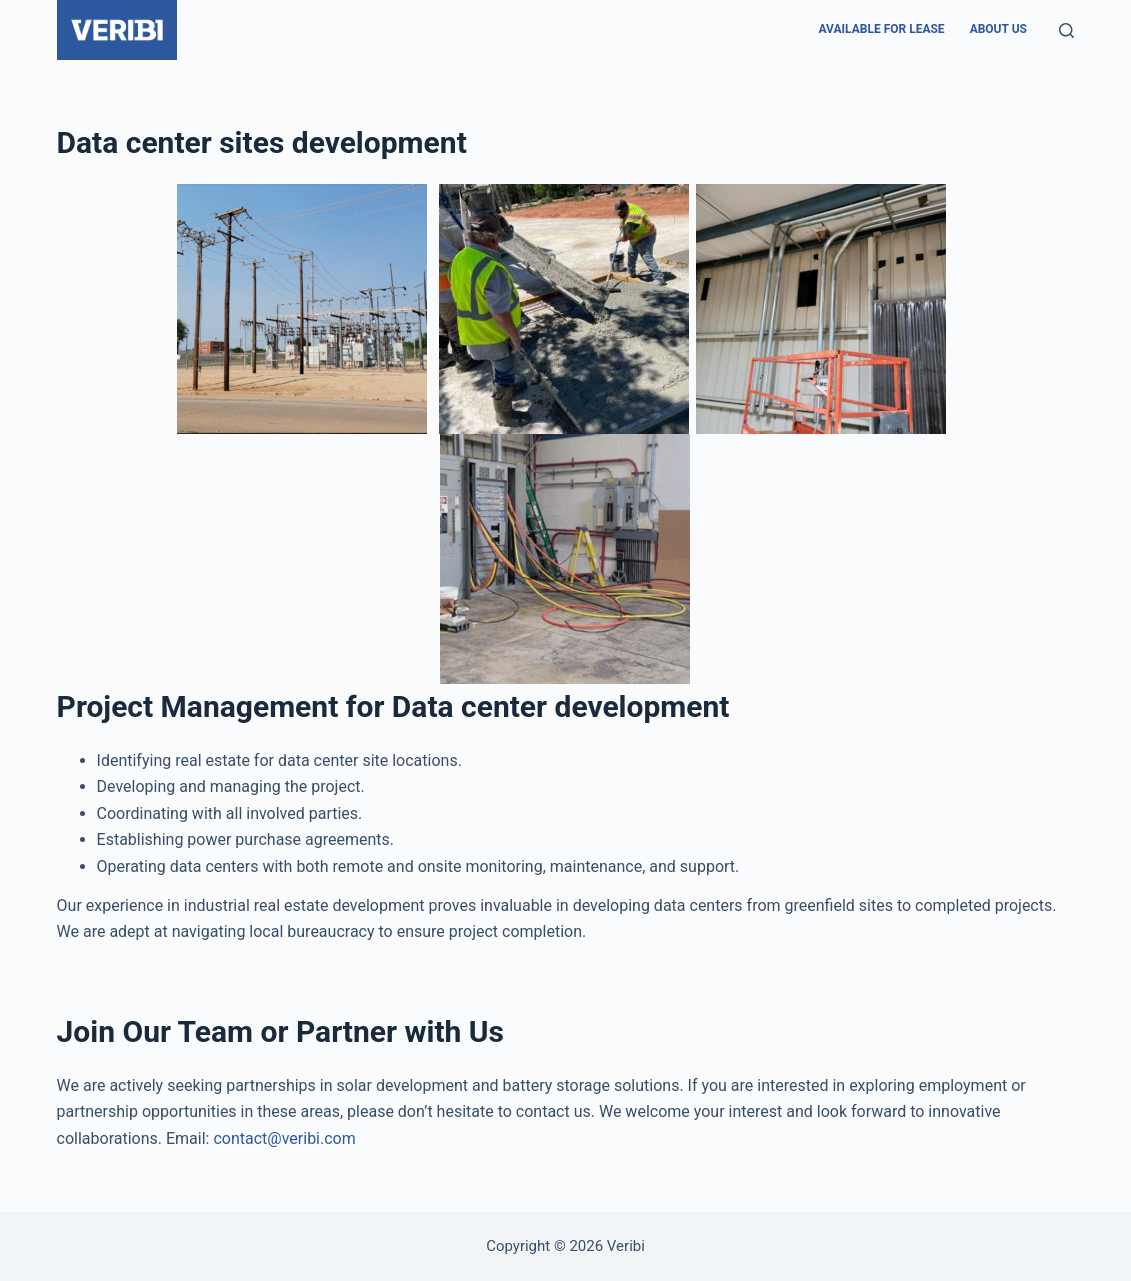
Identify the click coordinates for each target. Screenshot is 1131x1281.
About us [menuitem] (998, 29)
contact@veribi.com (284, 1138)
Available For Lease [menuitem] (882, 29)
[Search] (1066, 30)
